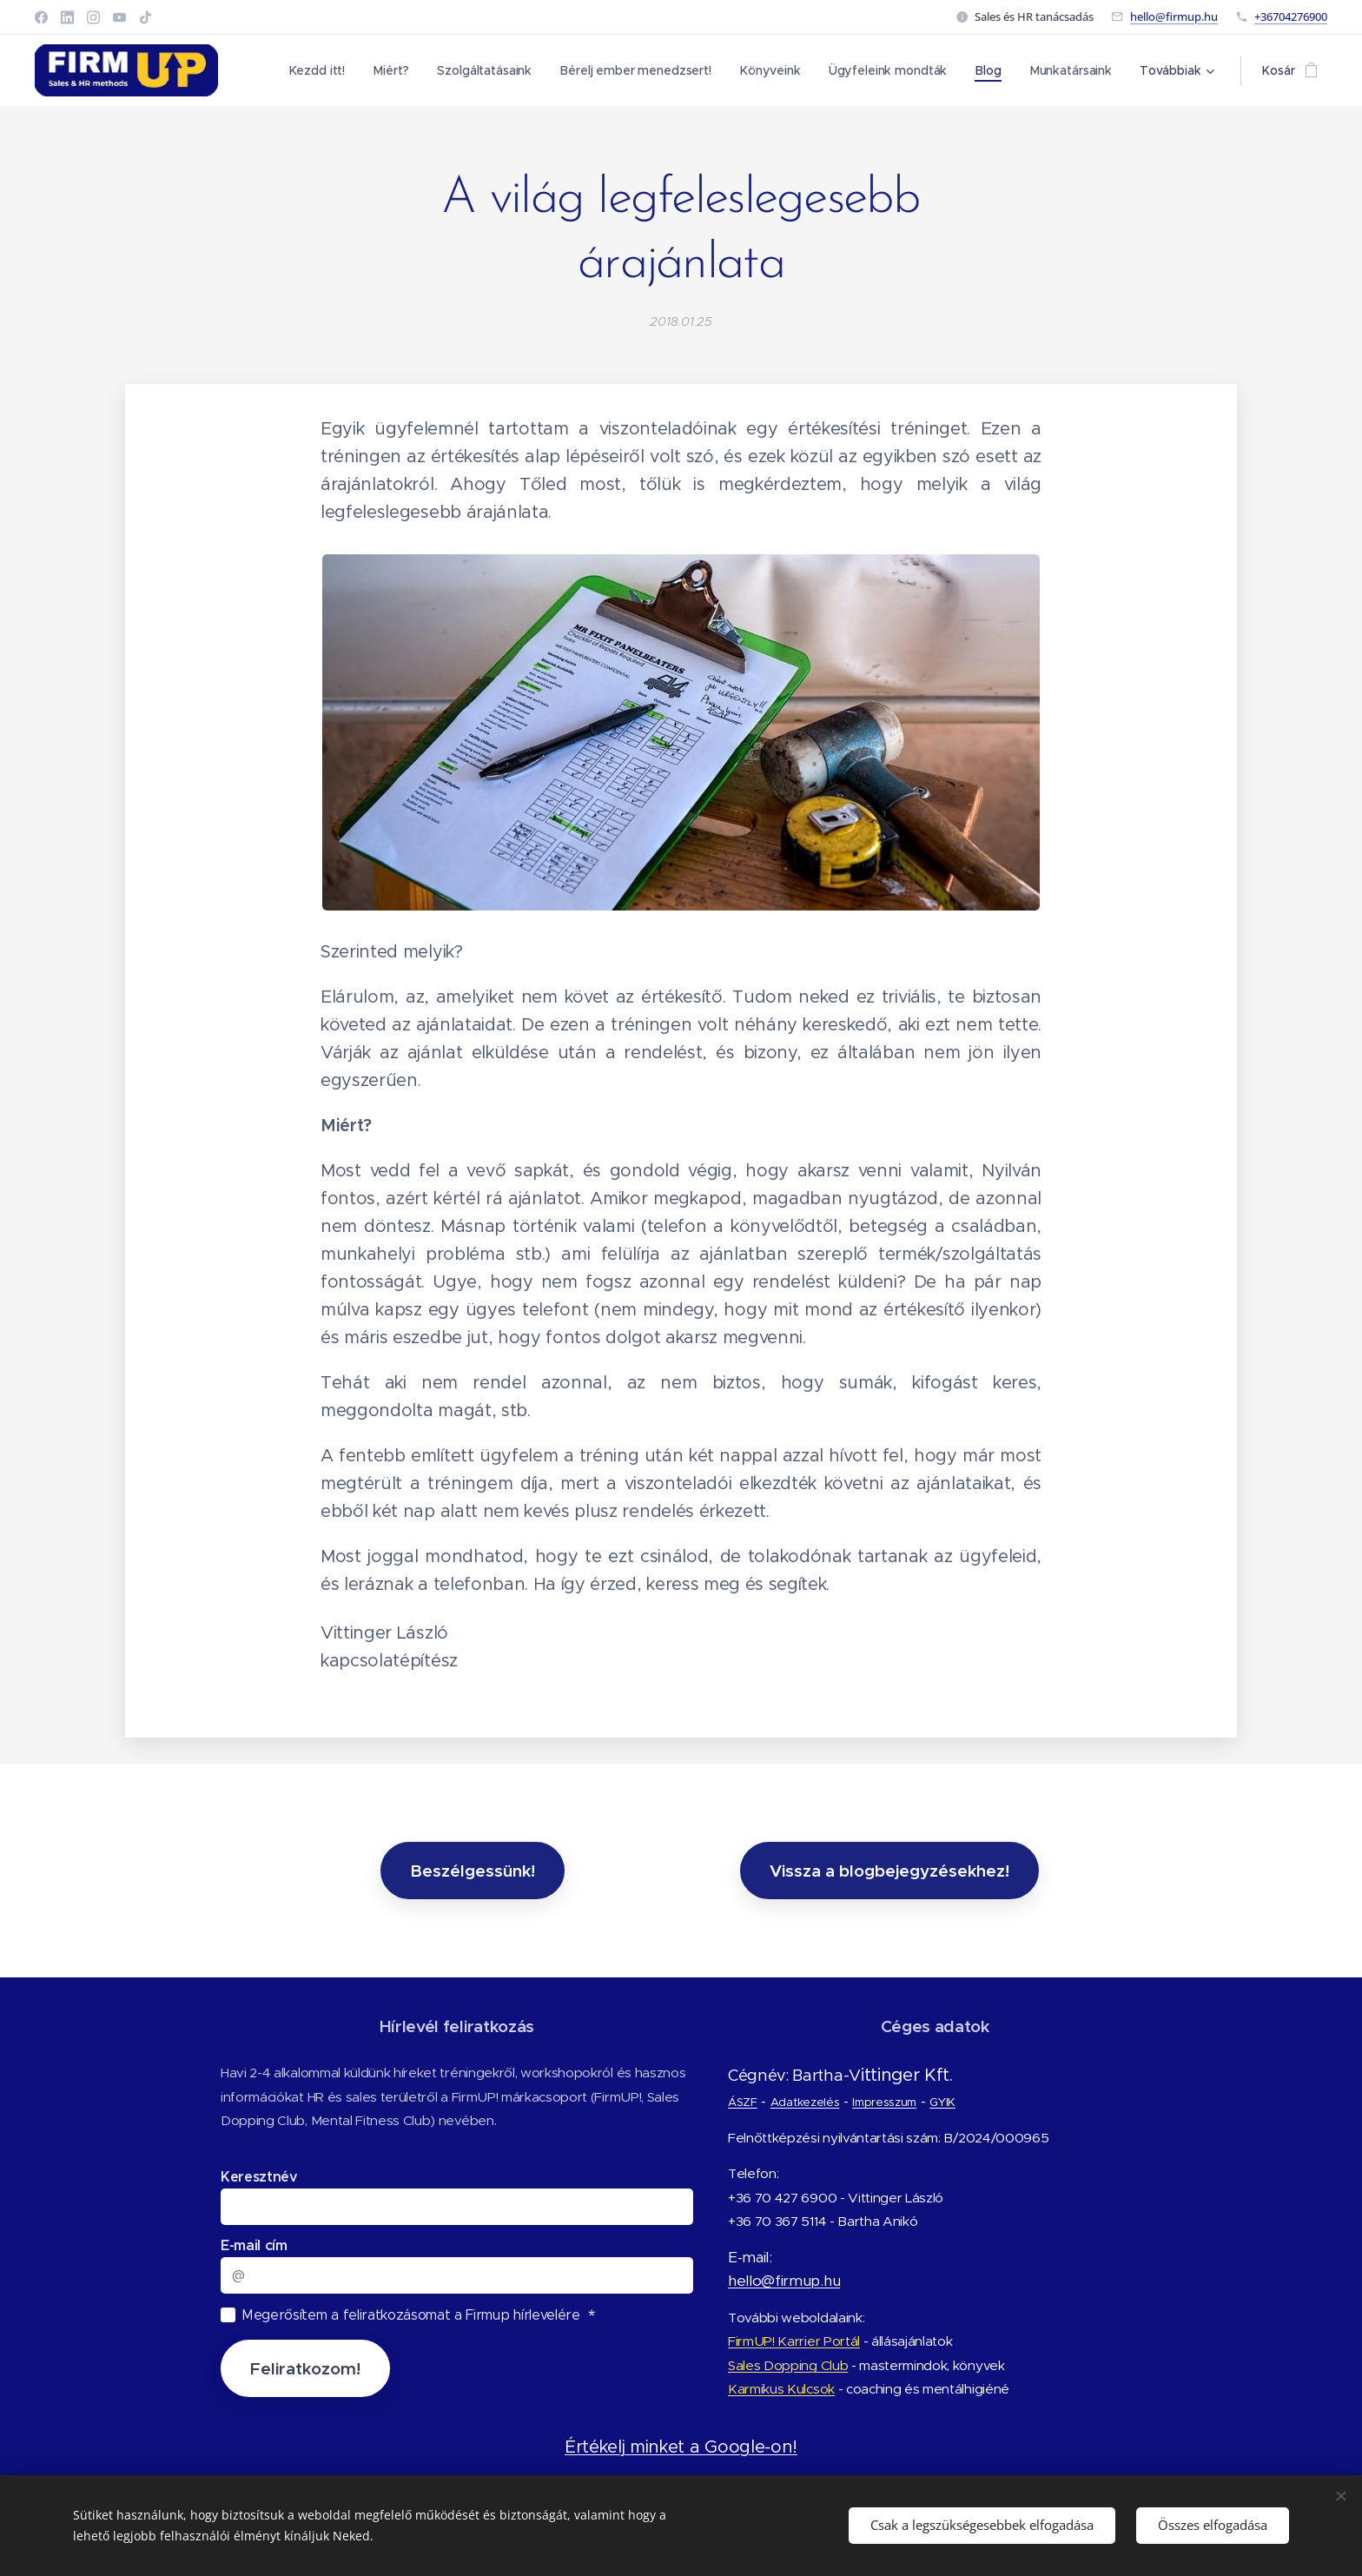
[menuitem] (322, 70)
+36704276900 (1290, 16)
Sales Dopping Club (788, 2365)
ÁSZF (742, 2102)
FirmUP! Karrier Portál (794, 2341)
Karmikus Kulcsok (781, 2389)
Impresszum (884, 2102)
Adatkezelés (804, 2102)
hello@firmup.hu (1174, 16)
